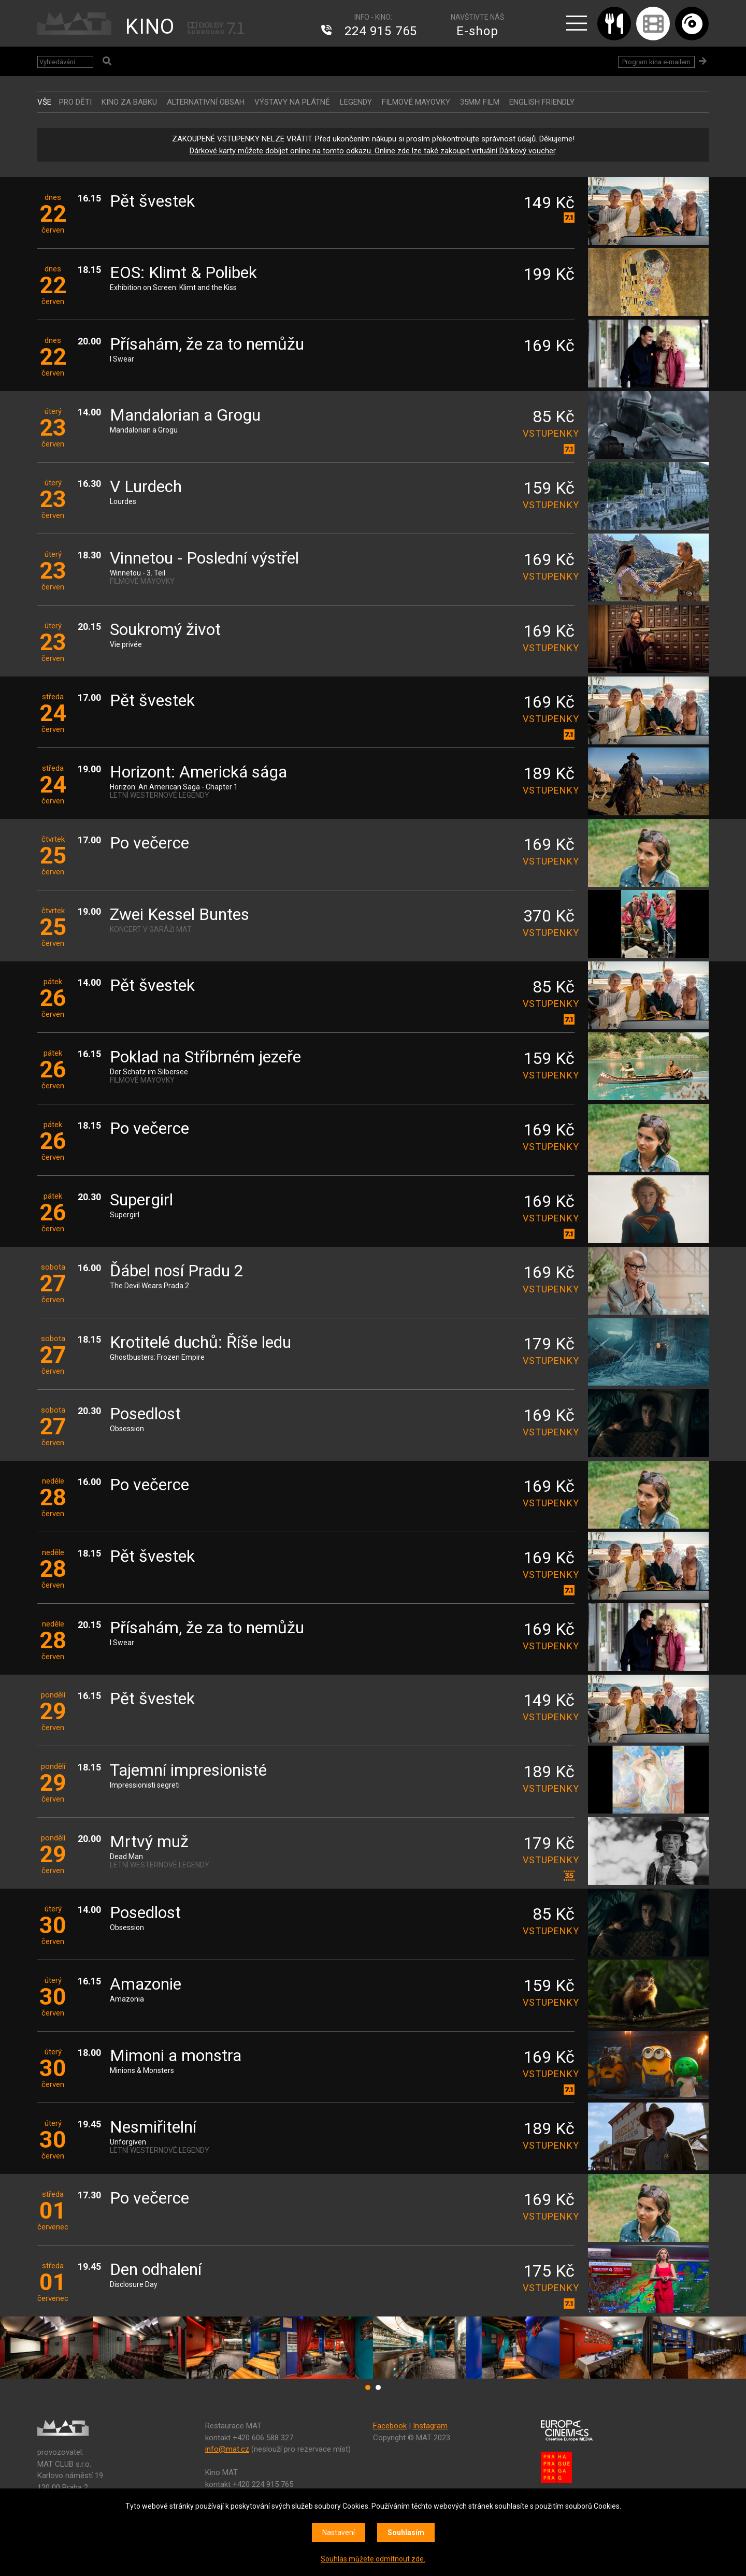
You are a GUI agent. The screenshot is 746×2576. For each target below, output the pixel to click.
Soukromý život (165, 630)
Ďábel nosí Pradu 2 (176, 1271)
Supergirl (141, 1200)
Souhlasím (406, 2532)
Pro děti (75, 102)
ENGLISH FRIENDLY (542, 102)
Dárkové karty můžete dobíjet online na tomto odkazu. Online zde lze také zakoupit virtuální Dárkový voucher (372, 150)
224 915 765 (381, 31)
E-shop (477, 31)
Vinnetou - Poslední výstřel (204, 559)
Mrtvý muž (149, 1842)
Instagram (430, 2425)
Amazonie (145, 1985)
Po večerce (149, 843)
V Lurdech (146, 487)
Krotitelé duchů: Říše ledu (200, 1343)
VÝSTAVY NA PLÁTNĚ (292, 102)
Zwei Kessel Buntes (179, 915)
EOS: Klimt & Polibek (183, 273)
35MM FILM (479, 102)
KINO (150, 27)
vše (44, 102)
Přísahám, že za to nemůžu (207, 345)
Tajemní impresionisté (188, 1771)
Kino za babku (129, 102)
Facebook (390, 2425)
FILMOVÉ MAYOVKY (416, 102)
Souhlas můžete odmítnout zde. (373, 2559)
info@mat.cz (227, 2449)
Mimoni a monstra (175, 2056)
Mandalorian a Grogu (185, 416)
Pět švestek (152, 202)
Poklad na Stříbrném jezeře (205, 1057)
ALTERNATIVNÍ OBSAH (206, 102)
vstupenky (549, 433)
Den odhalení (156, 2270)
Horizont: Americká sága (198, 773)
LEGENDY (356, 102)
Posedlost (145, 1414)
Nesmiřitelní (153, 2128)
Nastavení (338, 2532)
